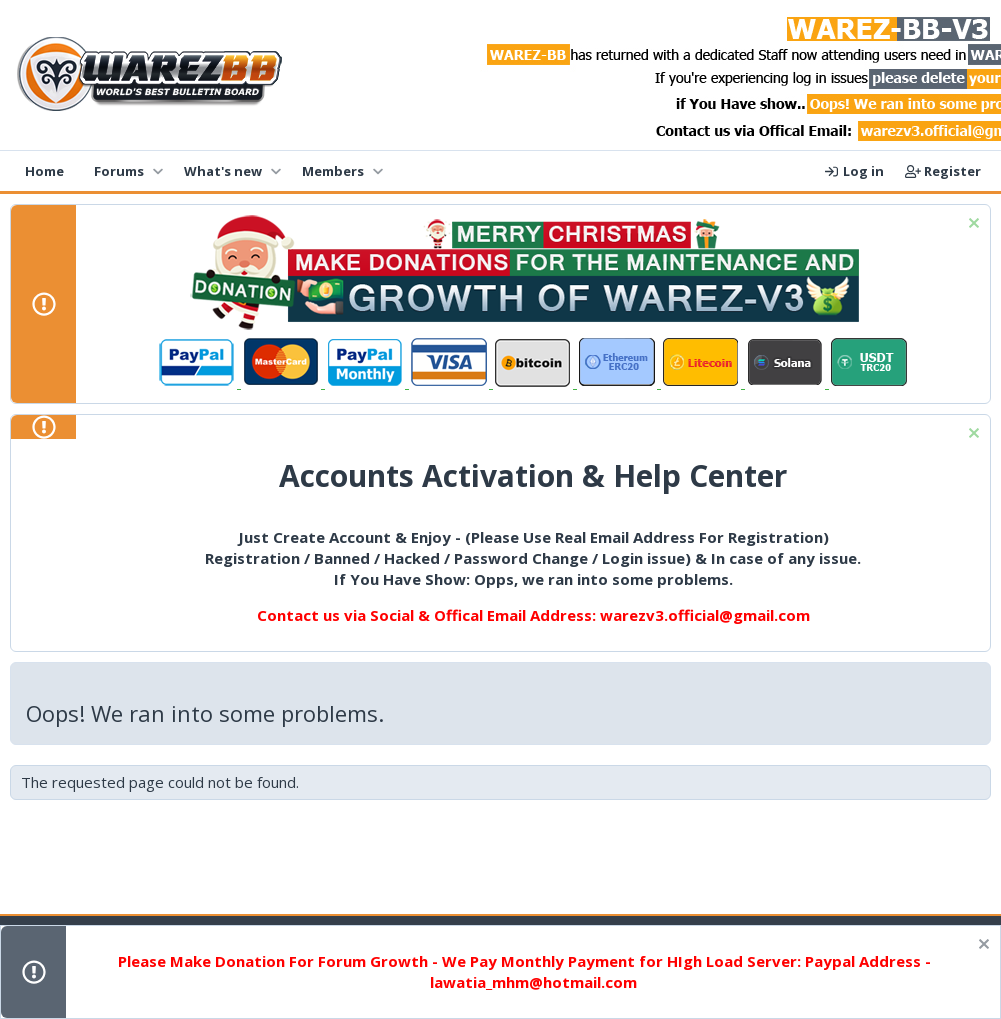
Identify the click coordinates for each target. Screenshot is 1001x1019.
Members (333, 171)
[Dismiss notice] (971, 225)
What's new (223, 171)
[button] (157, 171)
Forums (119, 171)
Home (44, 171)
